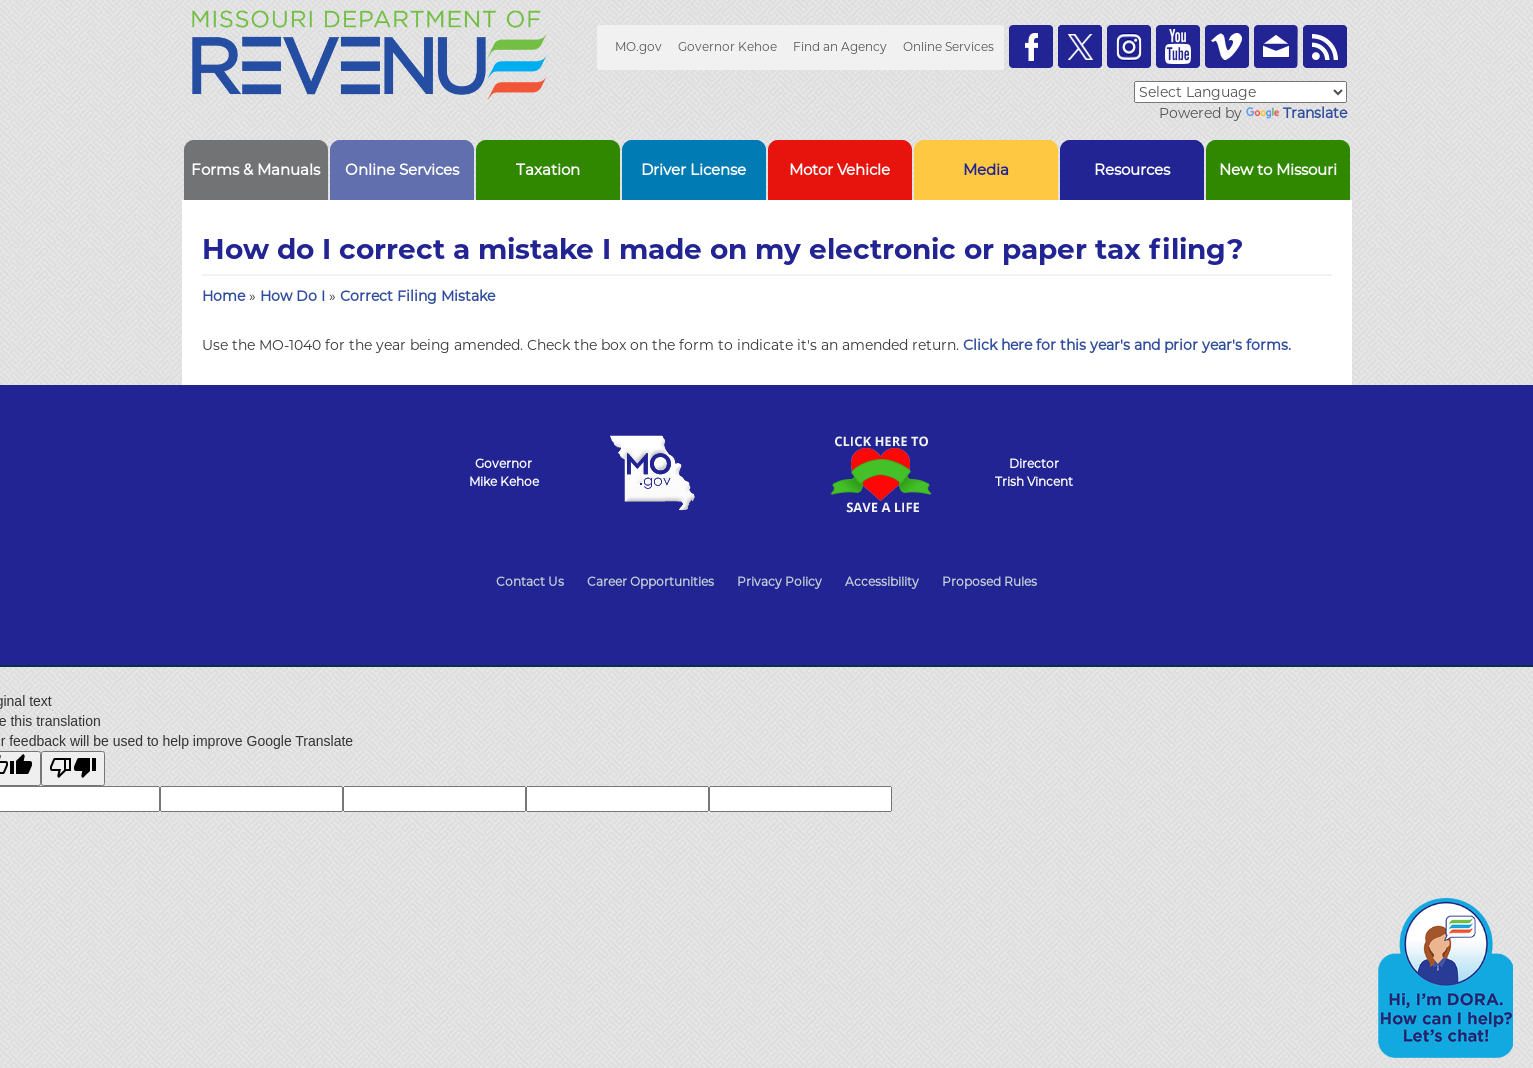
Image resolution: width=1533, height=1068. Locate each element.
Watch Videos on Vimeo (1227, 46)
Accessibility (882, 581)
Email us (1276, 46)
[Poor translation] (73, 768)
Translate (1296, 113)
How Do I (294, 296)
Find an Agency (840, 46)
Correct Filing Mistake (417, 296)
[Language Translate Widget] (1240, 92)
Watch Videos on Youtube (1178, 46)
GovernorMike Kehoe (504, 472)
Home (223, 296)
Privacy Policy (779, 581)
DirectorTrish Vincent (1034, 472)
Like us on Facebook (1031, 46)
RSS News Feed (1325, 46)
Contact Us (530, 581)
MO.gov (638, 46)
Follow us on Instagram (1129, 46)
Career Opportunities (650, 581)
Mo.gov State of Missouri (653, 473)
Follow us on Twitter (1080, 46)
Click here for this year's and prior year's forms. (1127, 345)
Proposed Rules (989, 581)
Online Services (948, 46)
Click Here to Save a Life (881, 474)
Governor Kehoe (727, 46)
